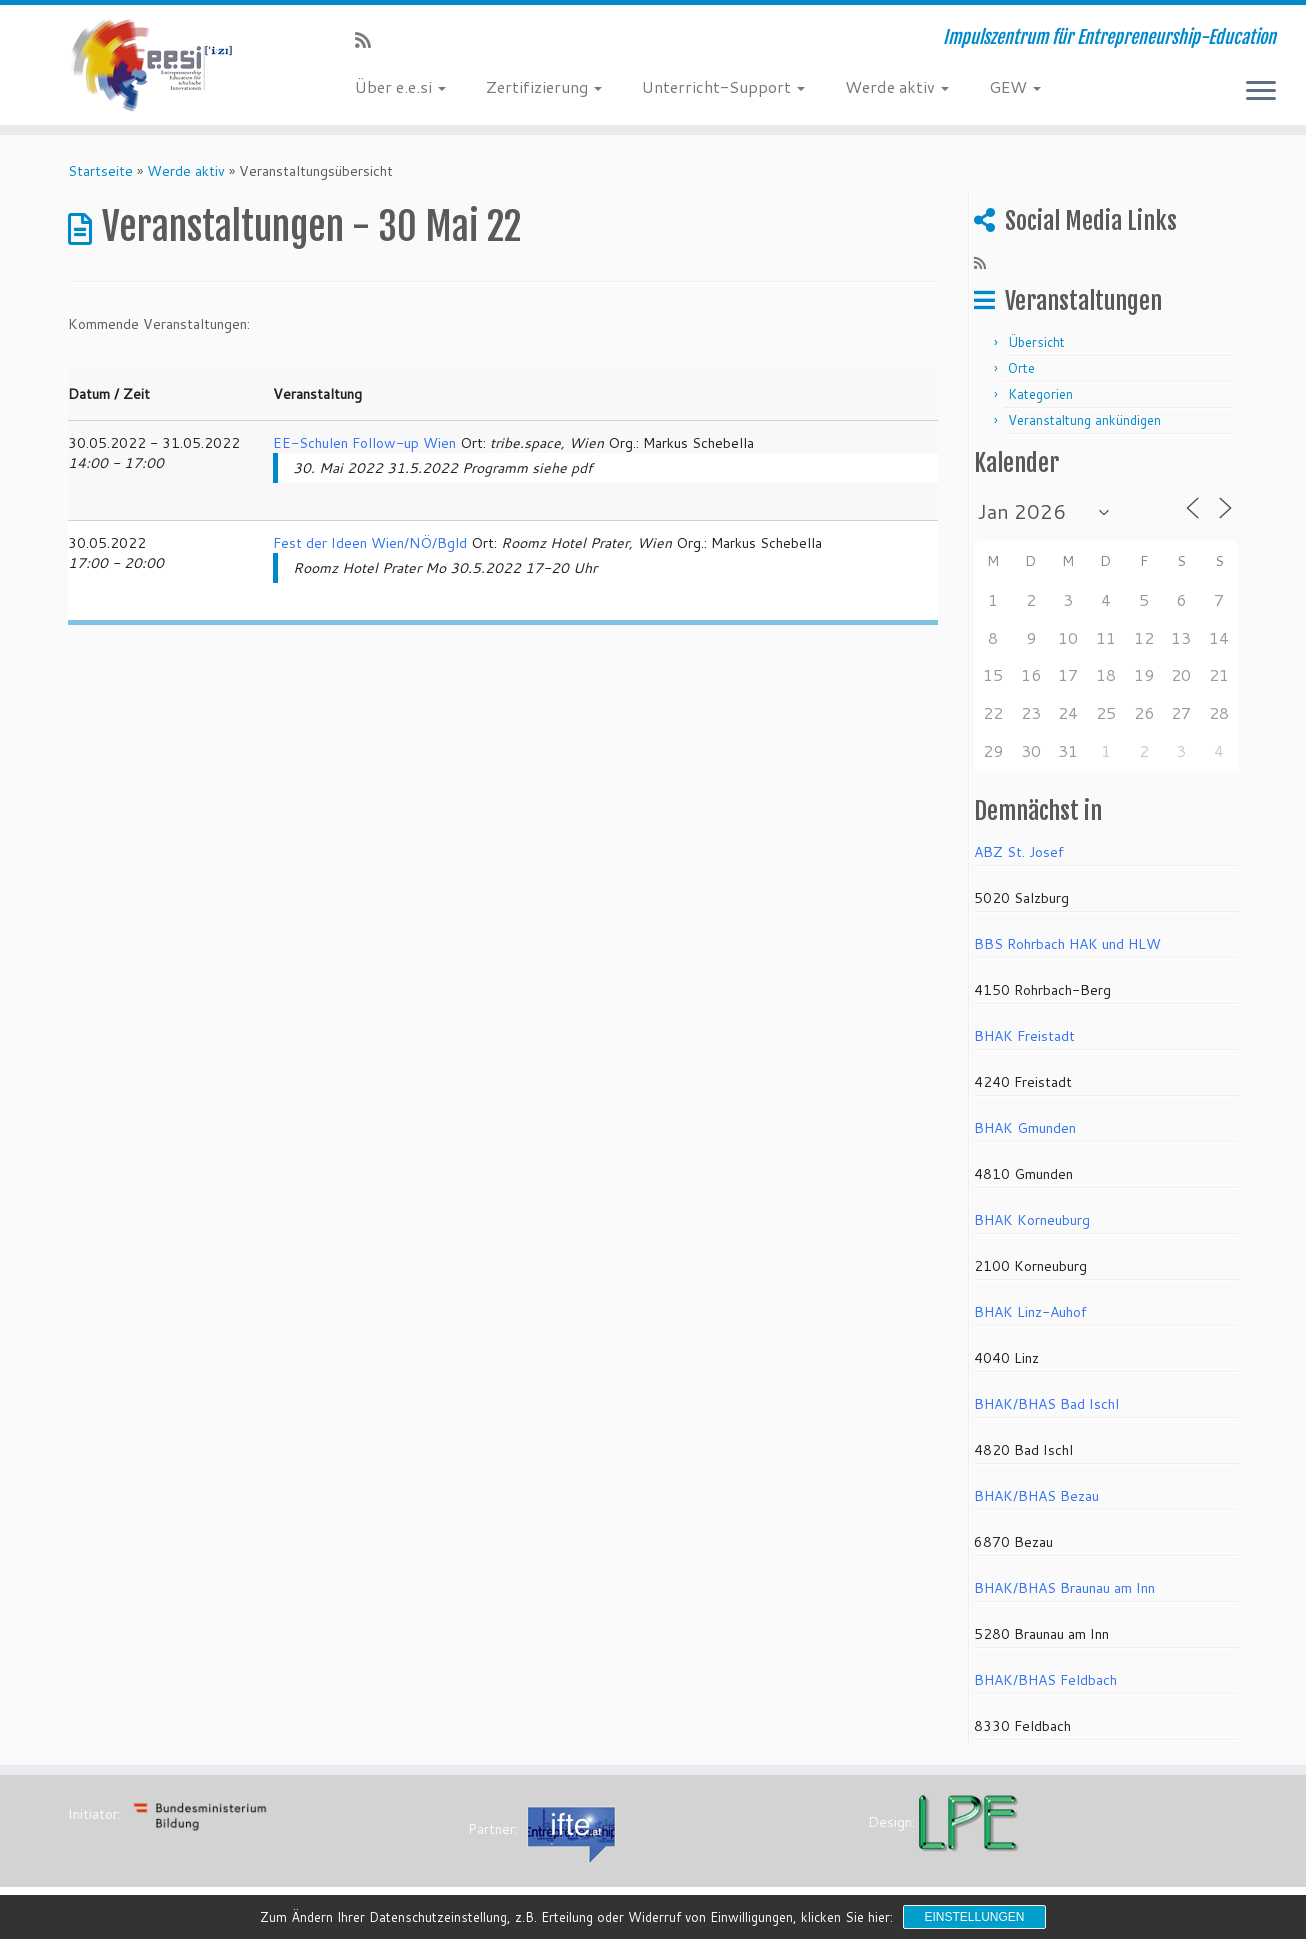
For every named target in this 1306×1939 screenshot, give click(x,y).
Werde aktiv (897, 86)
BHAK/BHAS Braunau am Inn (1064, 1588)
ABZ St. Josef (1019, 852)
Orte (1021, 368)
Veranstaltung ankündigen (1084, 420)
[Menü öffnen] (1261, 92)
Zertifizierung (544, 86)
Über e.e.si (400, 86)
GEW (1015, 86)
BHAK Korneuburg (1032, 1220)
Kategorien (1040, 394)
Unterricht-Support (723, 86)
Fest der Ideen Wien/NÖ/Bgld (370, 543)
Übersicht (1036, 342)
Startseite (100, 171)
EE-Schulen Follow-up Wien (364, 443)
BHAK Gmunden (1025, 1128)
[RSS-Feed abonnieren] (369, 40)
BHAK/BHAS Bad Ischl (1046, 1404)
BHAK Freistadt (1024, 1036)
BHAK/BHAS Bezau (1036, 1496)
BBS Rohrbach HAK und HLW (1067, 944)
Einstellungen (974, 1917)
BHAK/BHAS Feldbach (1045, 1680)
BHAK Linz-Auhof (1030, 1312)
